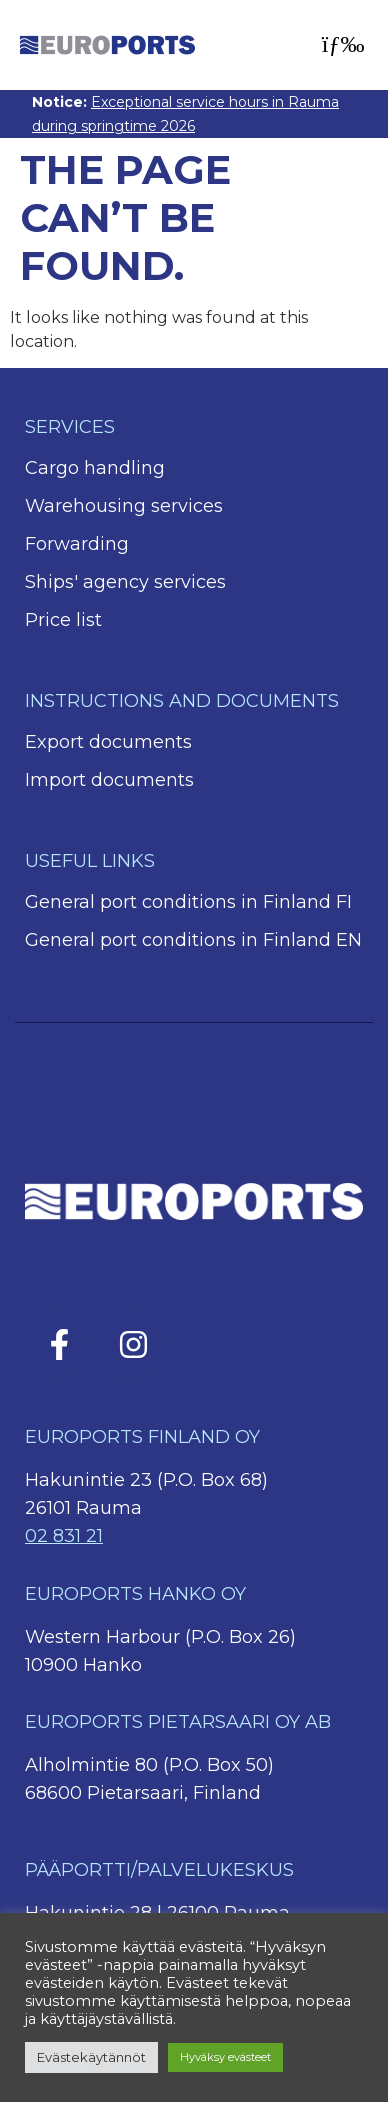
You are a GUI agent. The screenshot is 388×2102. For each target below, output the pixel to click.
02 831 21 (64, 1536)
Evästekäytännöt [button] (91, 2057)
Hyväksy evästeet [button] (225, 2057)
